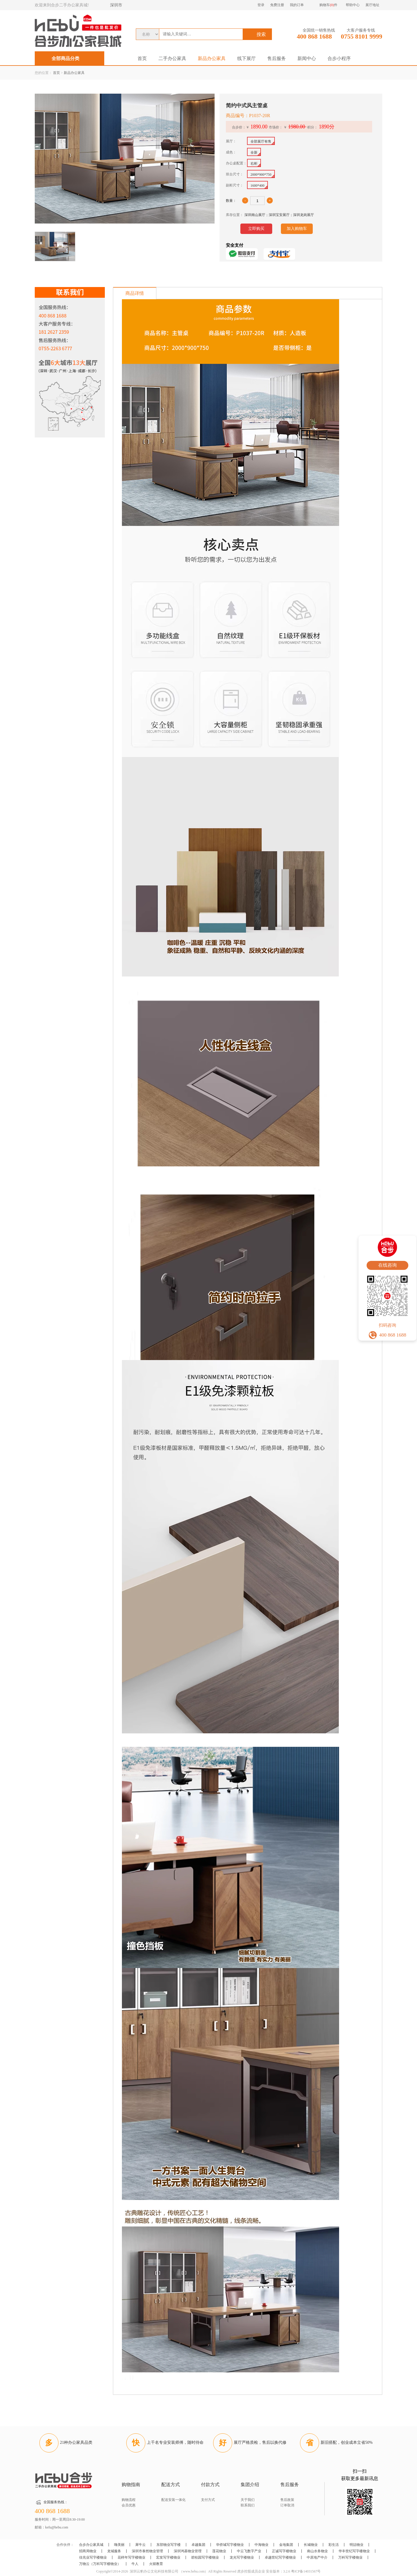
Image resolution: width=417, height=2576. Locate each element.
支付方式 (208, 2500)
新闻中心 (306, 58)
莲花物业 (219, 2551)
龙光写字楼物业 (242, 2557)
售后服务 (276, 58)
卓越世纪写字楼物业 (280, 2557)
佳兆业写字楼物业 (93, 2557)
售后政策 (287, 2500)
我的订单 (297, 5)
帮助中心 (353, 5)
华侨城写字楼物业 (230, 2545)
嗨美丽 (119, 2545)
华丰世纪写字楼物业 (354, 2551)
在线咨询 (387, 1265)
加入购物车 (297, 228)
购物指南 (131, 2484)
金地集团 (286, 2545)
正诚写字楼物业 (284, 2551)
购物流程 (129, 2500)
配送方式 (170, 2484)
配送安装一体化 (173, 2500)
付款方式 (210, 2484)
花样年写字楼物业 (131, 2557)
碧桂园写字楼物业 (205, 2557)
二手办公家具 (172, 58)
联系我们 (248, 2505)
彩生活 (333, 2545)
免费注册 (277, 5)
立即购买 (256, 228)
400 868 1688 (314, 36)
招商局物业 (87, 2551)
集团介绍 (250, 2484)
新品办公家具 (212, 58)
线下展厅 (246, 58)
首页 (142, 58)
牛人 (134, 2564)
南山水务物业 (317, 2551)
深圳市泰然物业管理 (147, 2551)
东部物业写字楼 (168, 2545)
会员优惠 (129, 2505)
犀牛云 (140, 2545)
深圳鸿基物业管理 (188, 2551)
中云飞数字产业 (249, 2551)
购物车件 (328, 5)
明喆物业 (356, 2545)
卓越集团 (198, 2545)
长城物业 (311, 2545)
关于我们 (248, 2500)
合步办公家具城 (91, 2545)
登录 (260, 5)
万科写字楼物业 (350, 2557)
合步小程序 (339, 58)
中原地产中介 (317, 2557)
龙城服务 (114, 2551)
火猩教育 (156, 2564)
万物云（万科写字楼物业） (100, 2564)
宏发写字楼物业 (168, 2557)
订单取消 (287, 2505)
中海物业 (261, 2545)
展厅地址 (372, 5)
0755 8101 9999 (361, 36)
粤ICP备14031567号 (306, 2571)
